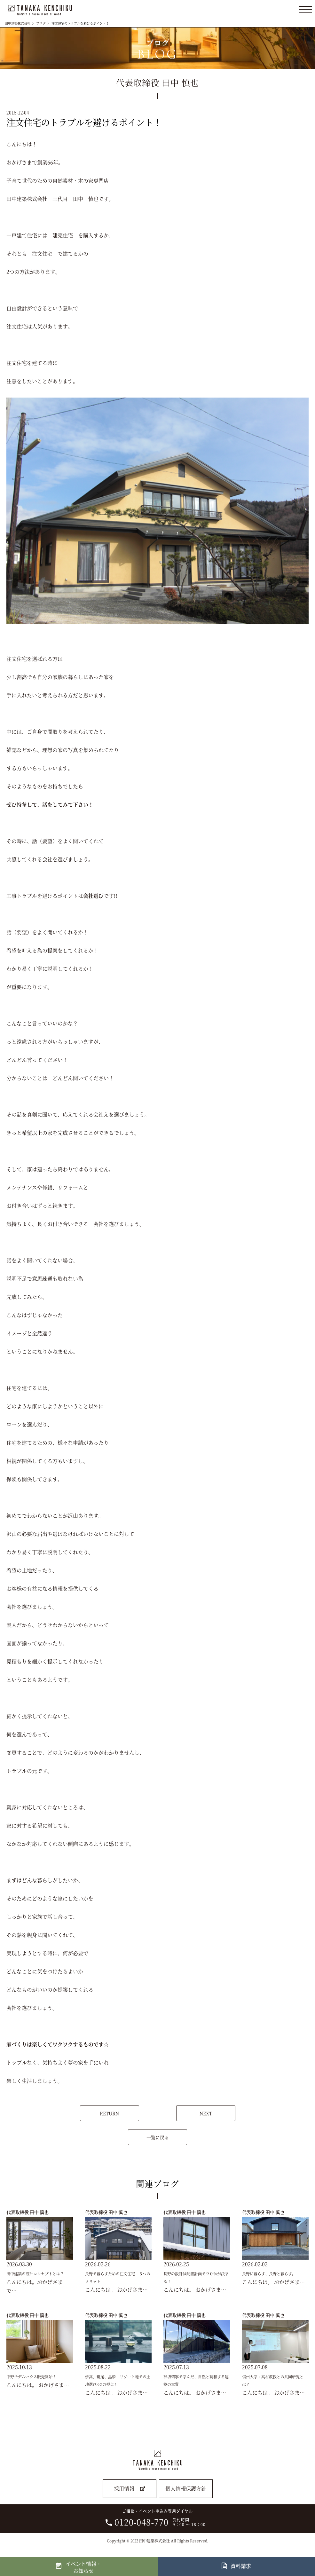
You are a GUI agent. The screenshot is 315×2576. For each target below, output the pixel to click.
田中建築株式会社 (17, 23)
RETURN (109, 2113)
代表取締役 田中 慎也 (27, 2212)
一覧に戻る (157, 2137)
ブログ (41, 23)
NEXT (206, 2113)
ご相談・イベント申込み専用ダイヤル (156, 2518)
